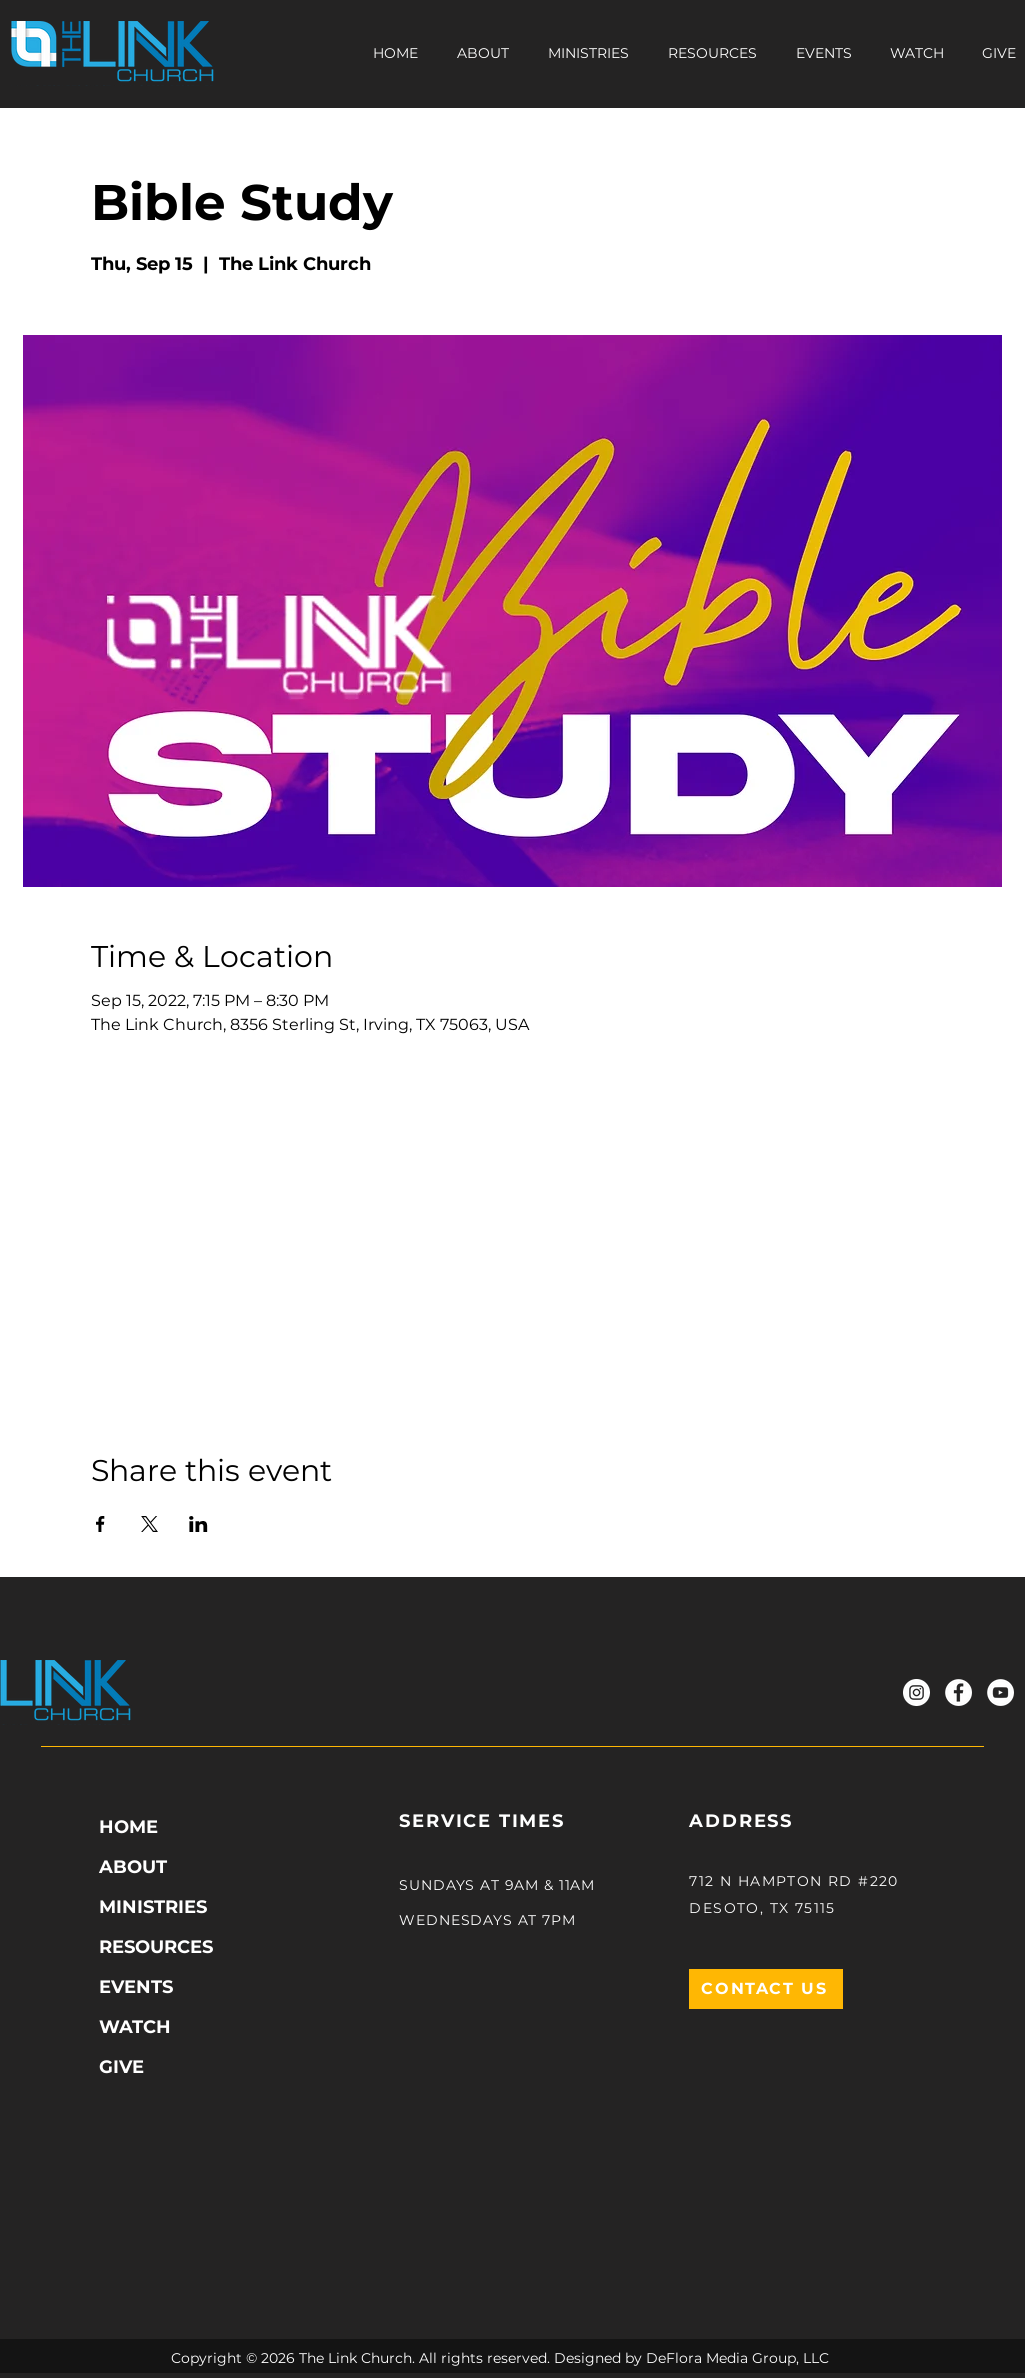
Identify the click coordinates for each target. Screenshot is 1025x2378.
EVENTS (136, 1987)
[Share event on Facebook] (100, 1524)
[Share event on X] (149, 1524)
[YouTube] (1000, 1692)
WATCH (135, 2027)
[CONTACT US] (766, 1989)
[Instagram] (916, 1692)
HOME (128, 1827)
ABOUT (133, 1867)
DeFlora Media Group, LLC (737, 2358)
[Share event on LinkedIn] (198, 1524)
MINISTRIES (153, 1907)
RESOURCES (156, 1947)
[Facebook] (958, 1692)
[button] (713, 53)
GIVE (121, 2067)
